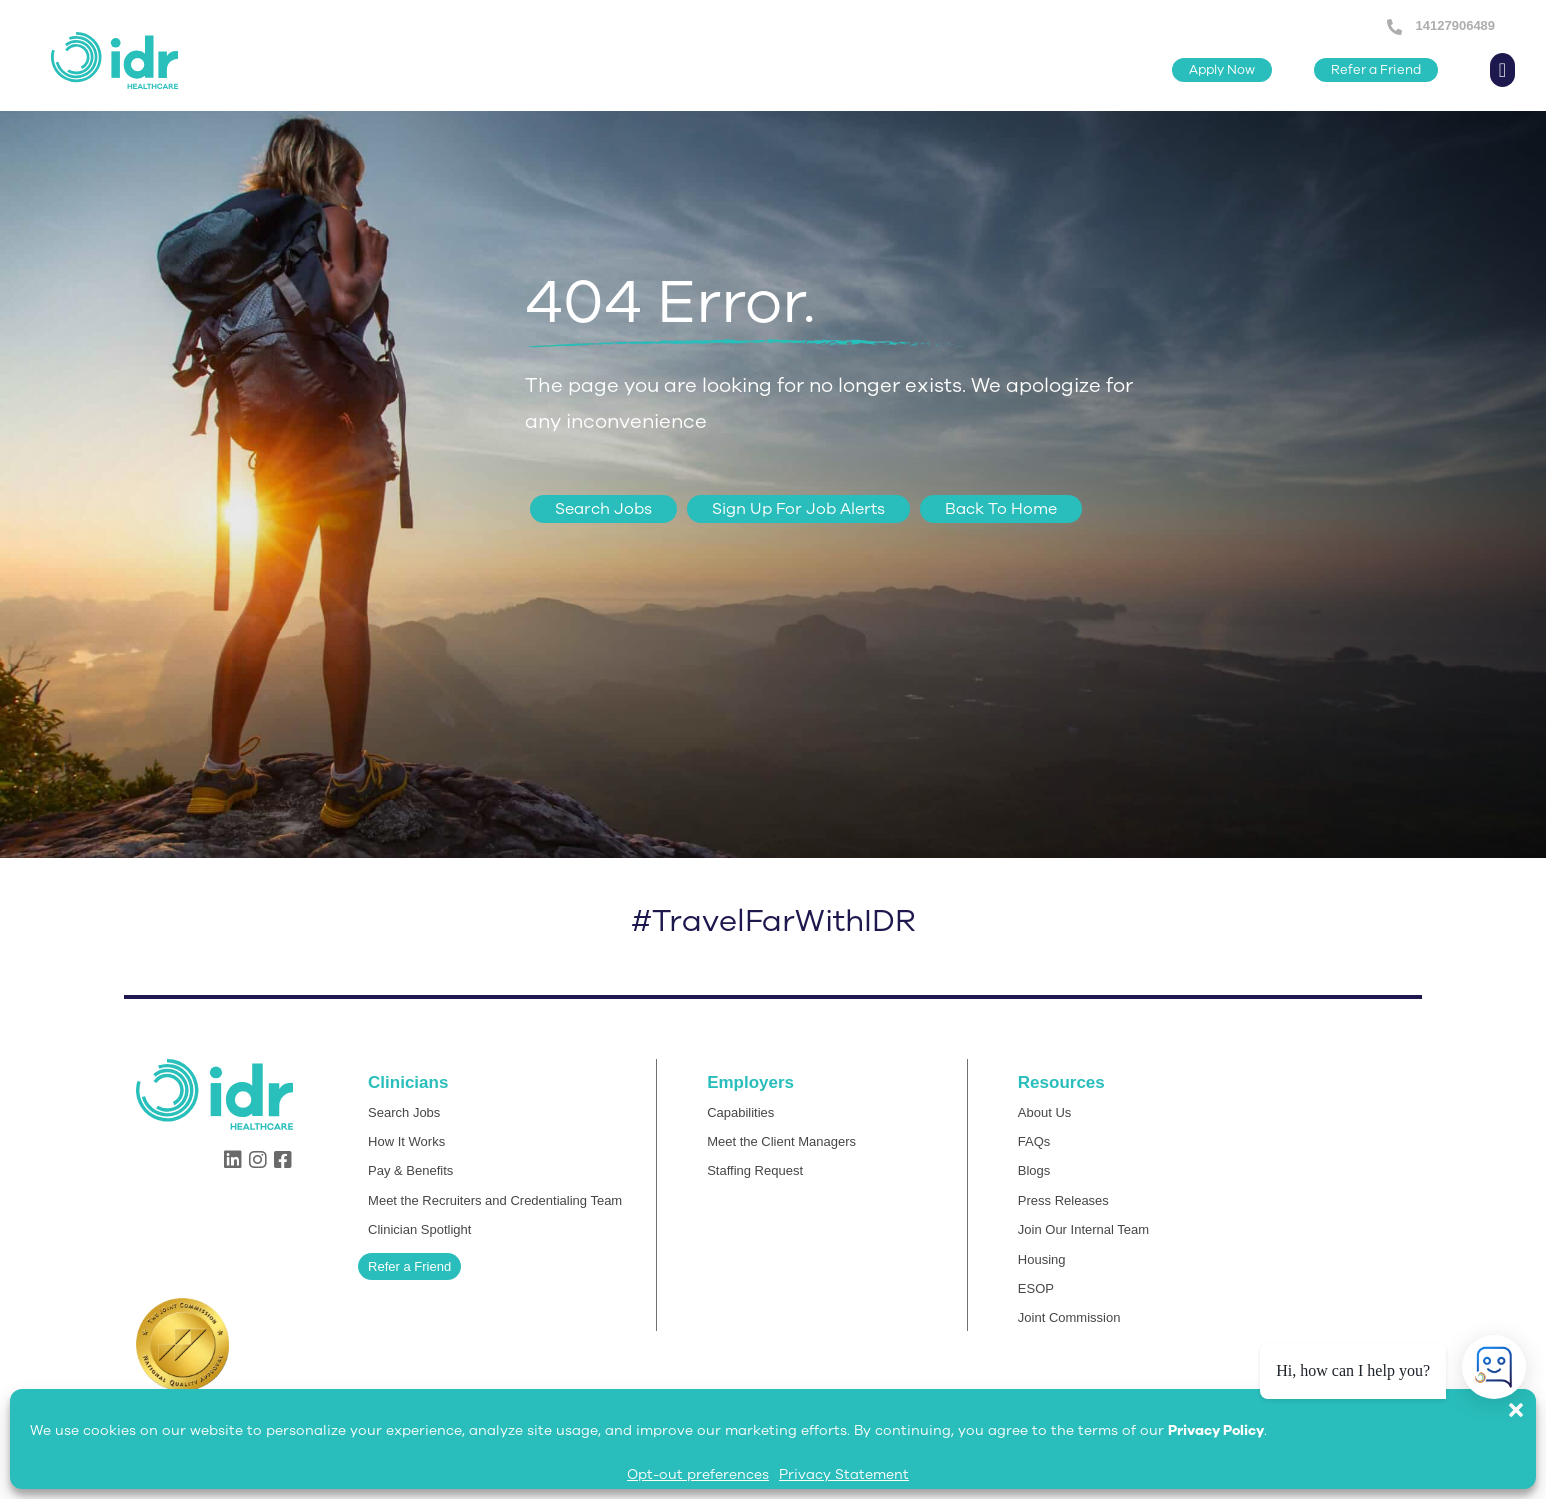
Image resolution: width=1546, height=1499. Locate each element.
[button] (1526, 1400)
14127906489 (1453, 25)
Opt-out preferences (698, 1474)
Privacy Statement (844, 1474)
